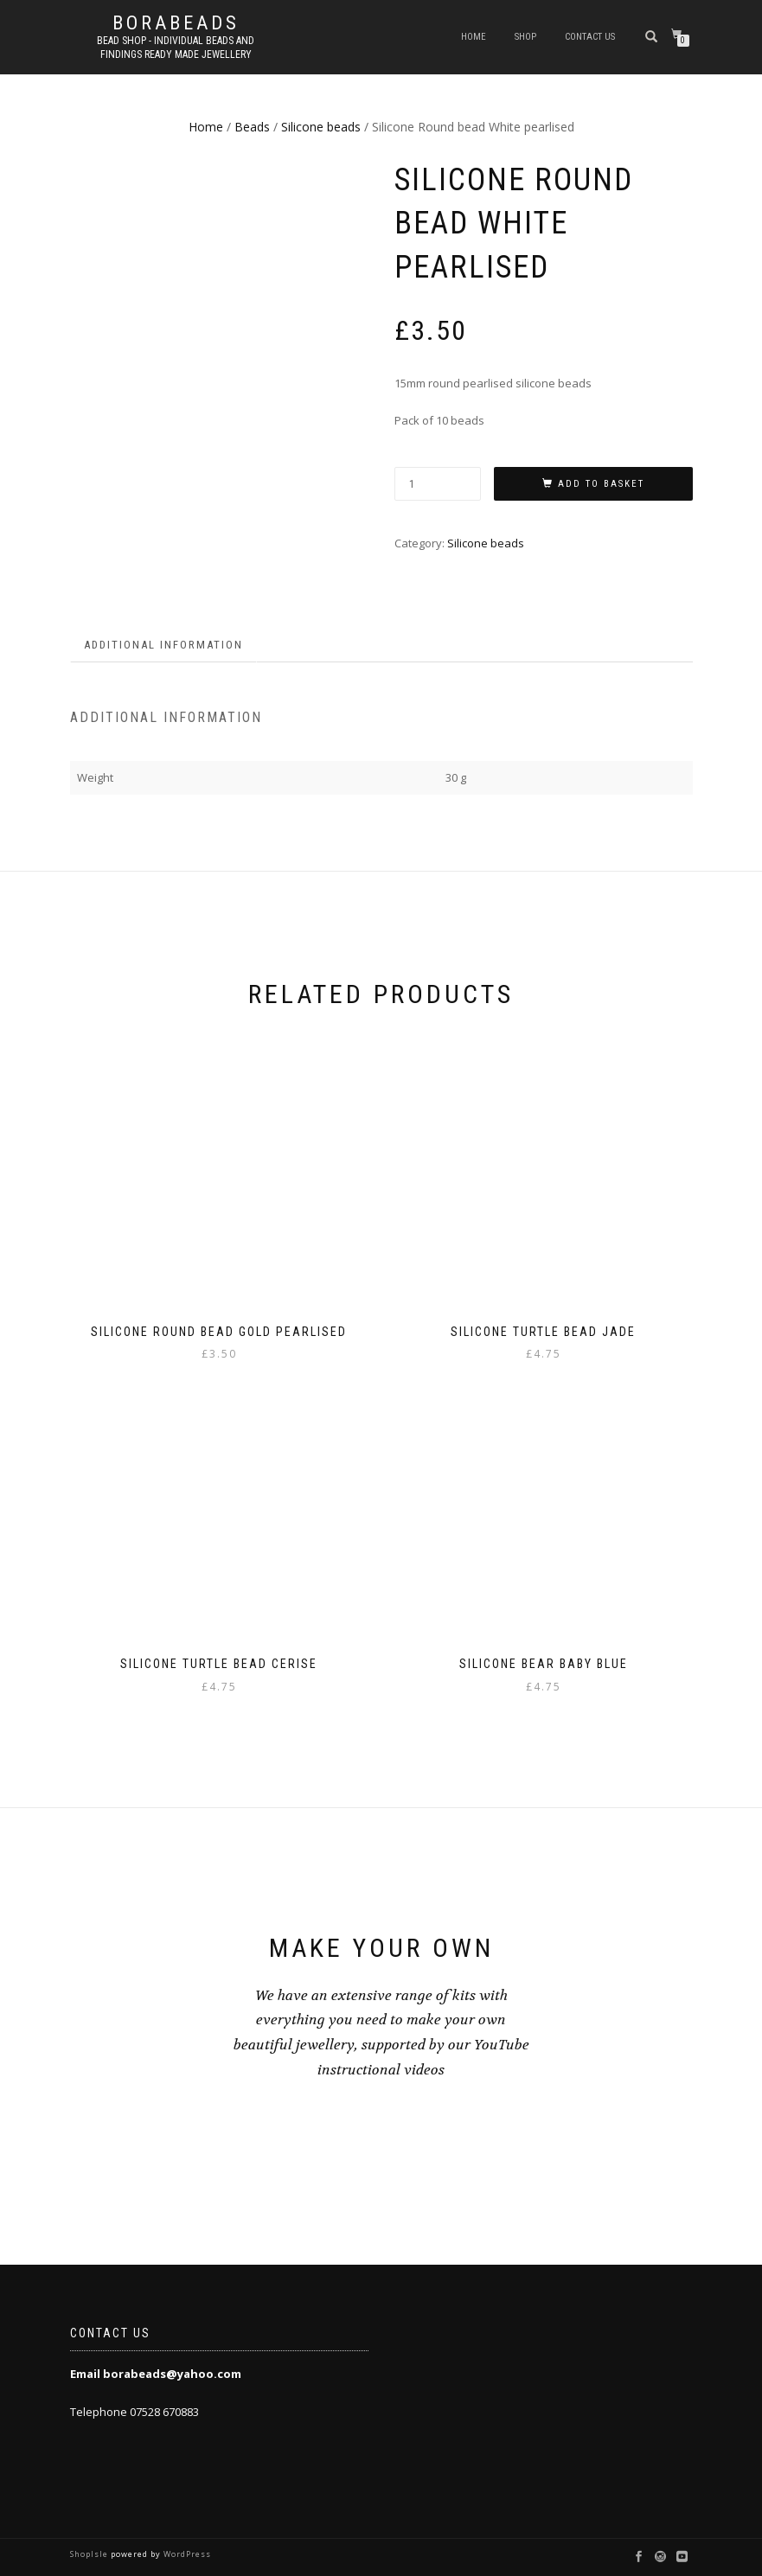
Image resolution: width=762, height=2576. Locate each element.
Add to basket (601, 483)
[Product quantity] (437, 484)
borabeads (176, 23)
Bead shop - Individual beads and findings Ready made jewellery (175, 48)
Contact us (590, 36)
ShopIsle (90, 2554)
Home (473, 36)
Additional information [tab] (163, 644)
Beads (252, 126)
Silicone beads (321, 126)
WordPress (186, 2554)
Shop (525, 36)
